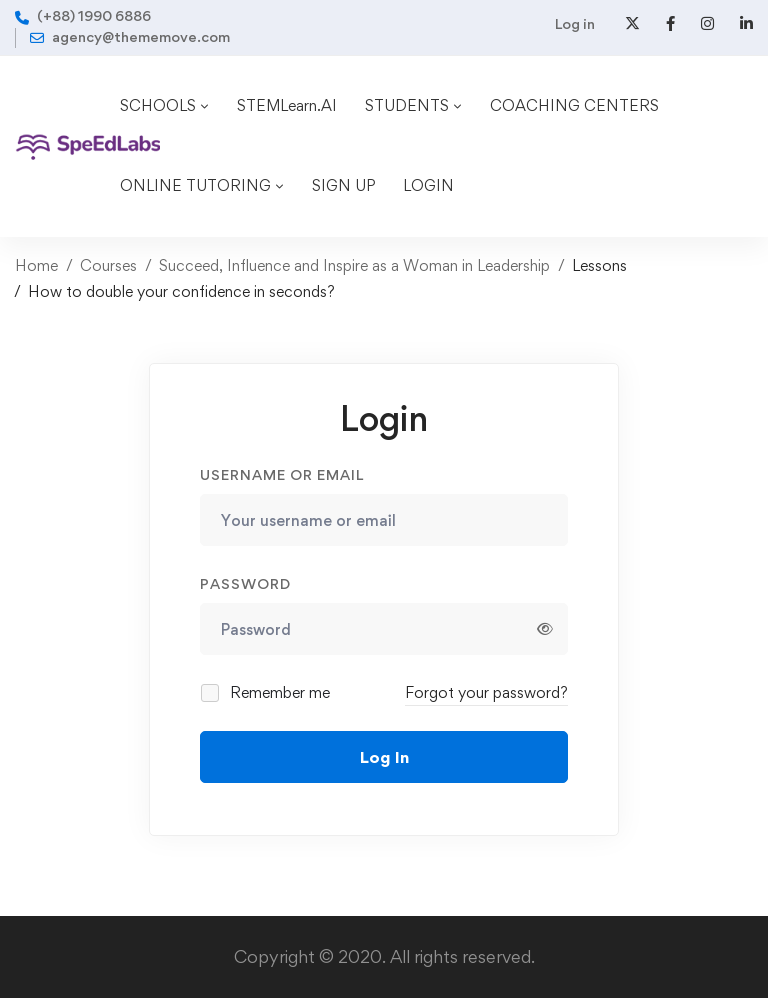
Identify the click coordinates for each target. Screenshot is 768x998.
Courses (108, 265)
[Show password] (545, 629)
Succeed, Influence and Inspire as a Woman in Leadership (354, 265)
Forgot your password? (486, 692)
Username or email (282, 474)
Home (36, 265)
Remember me (266, 692)
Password (245, 583)
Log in (575, 23)
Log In (384, 757)
